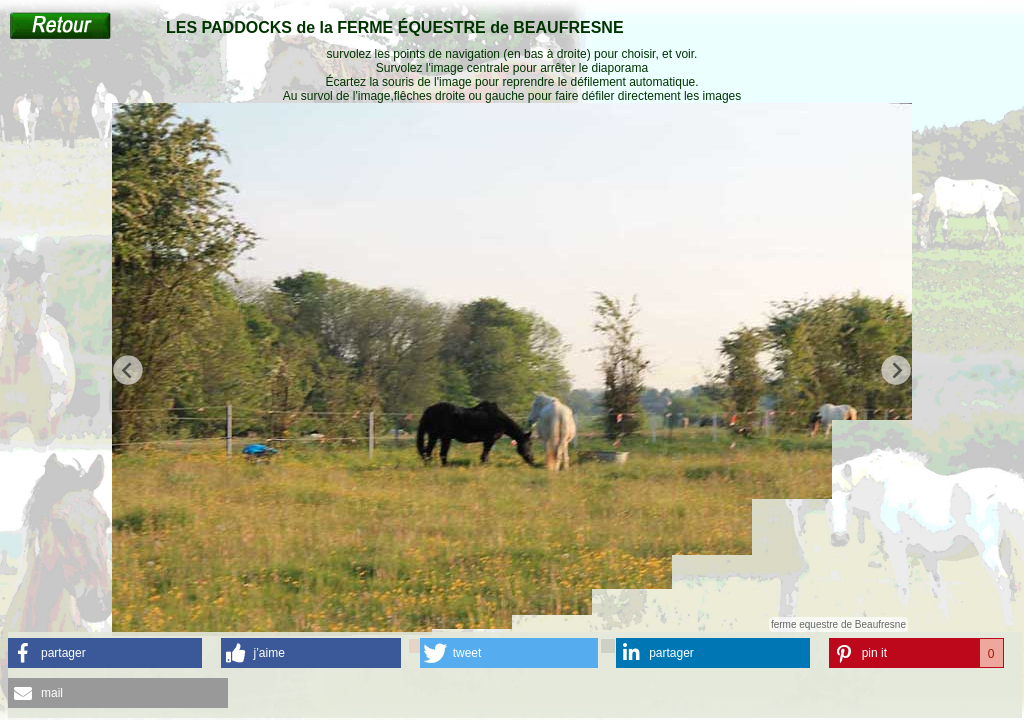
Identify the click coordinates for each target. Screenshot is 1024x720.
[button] (105, 653)
